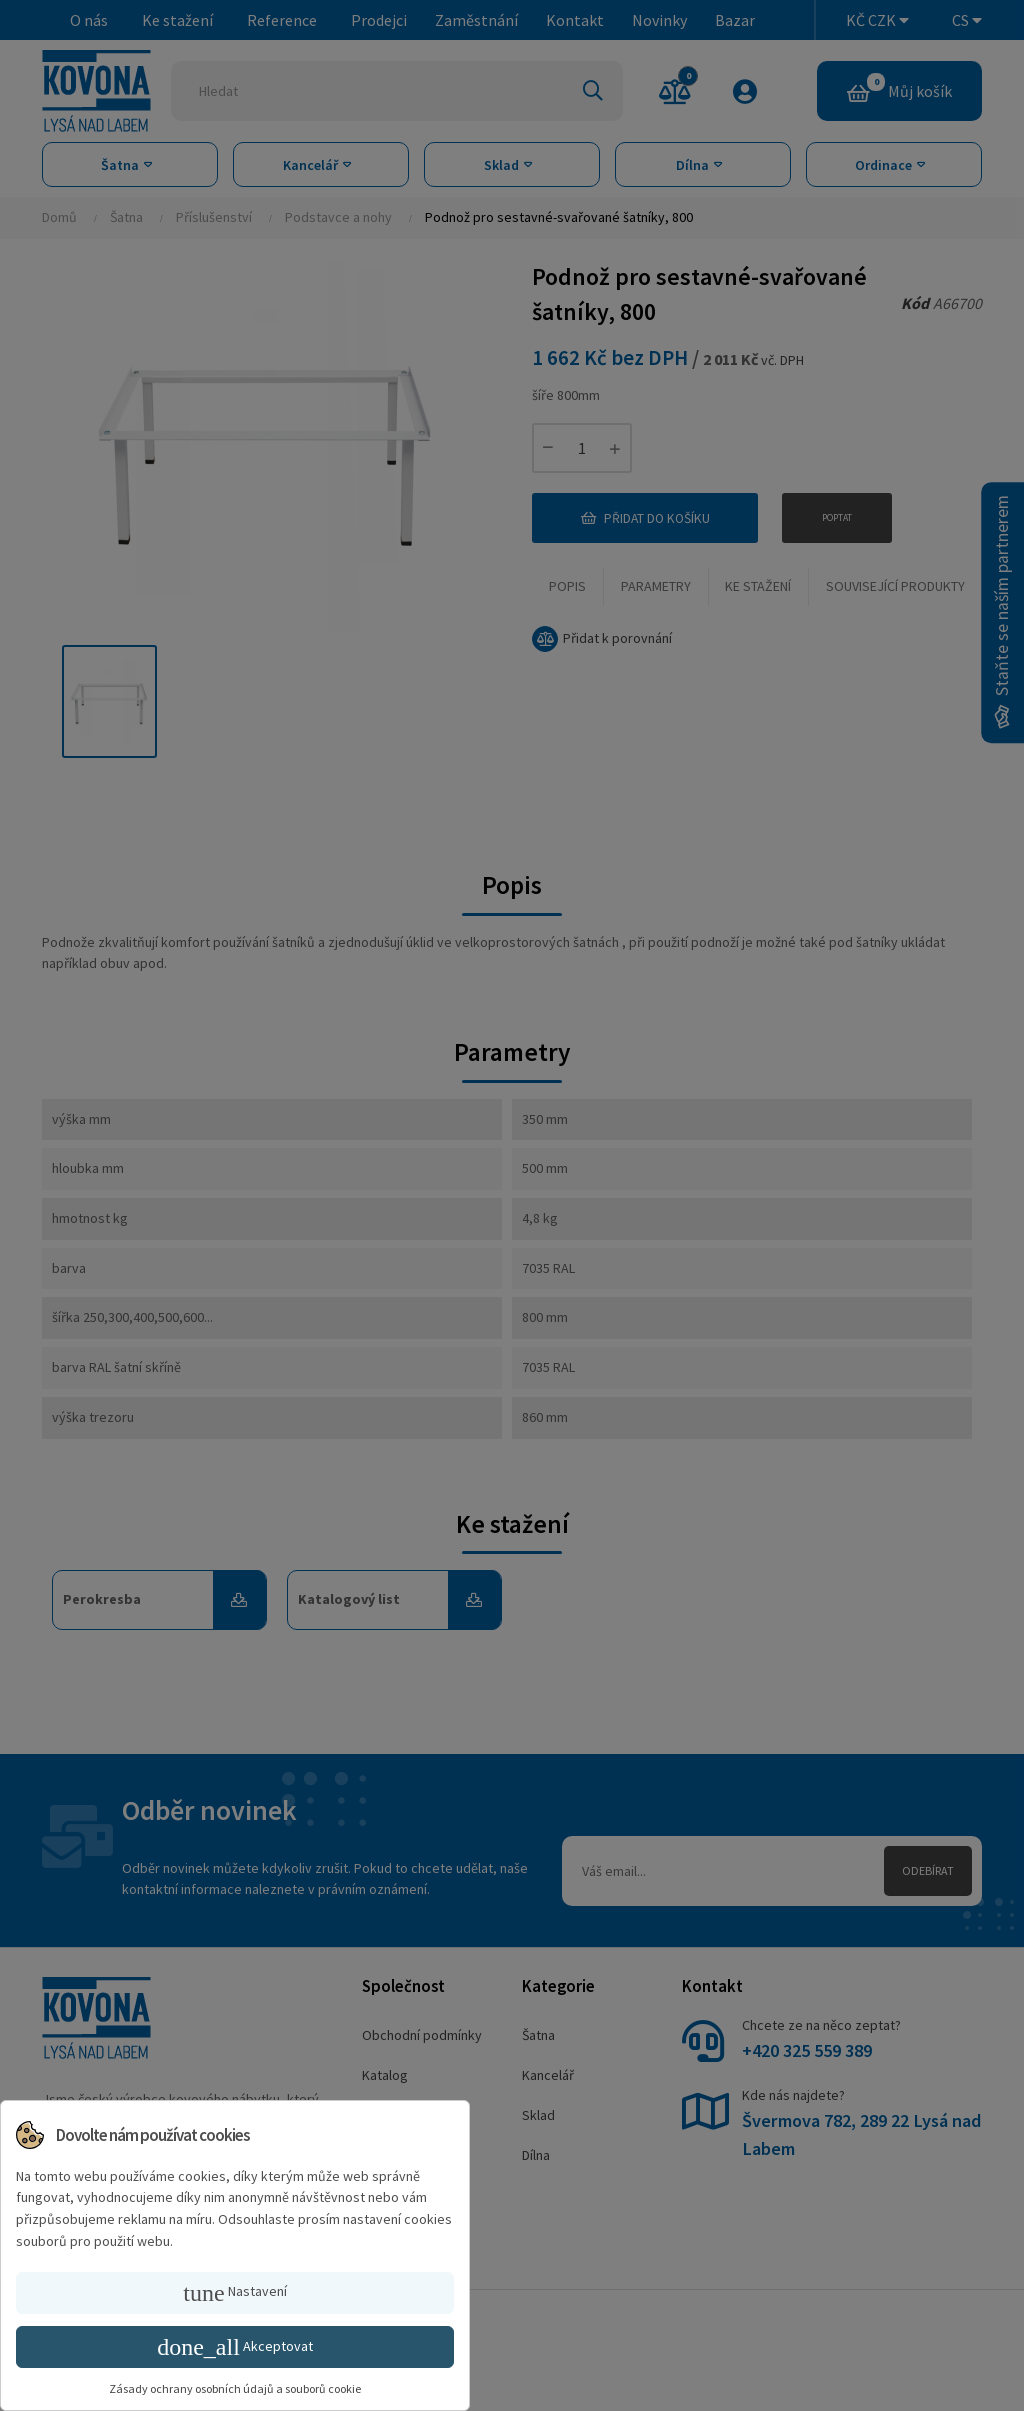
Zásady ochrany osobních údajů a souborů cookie (235, 2388)
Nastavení (234, 2293)
